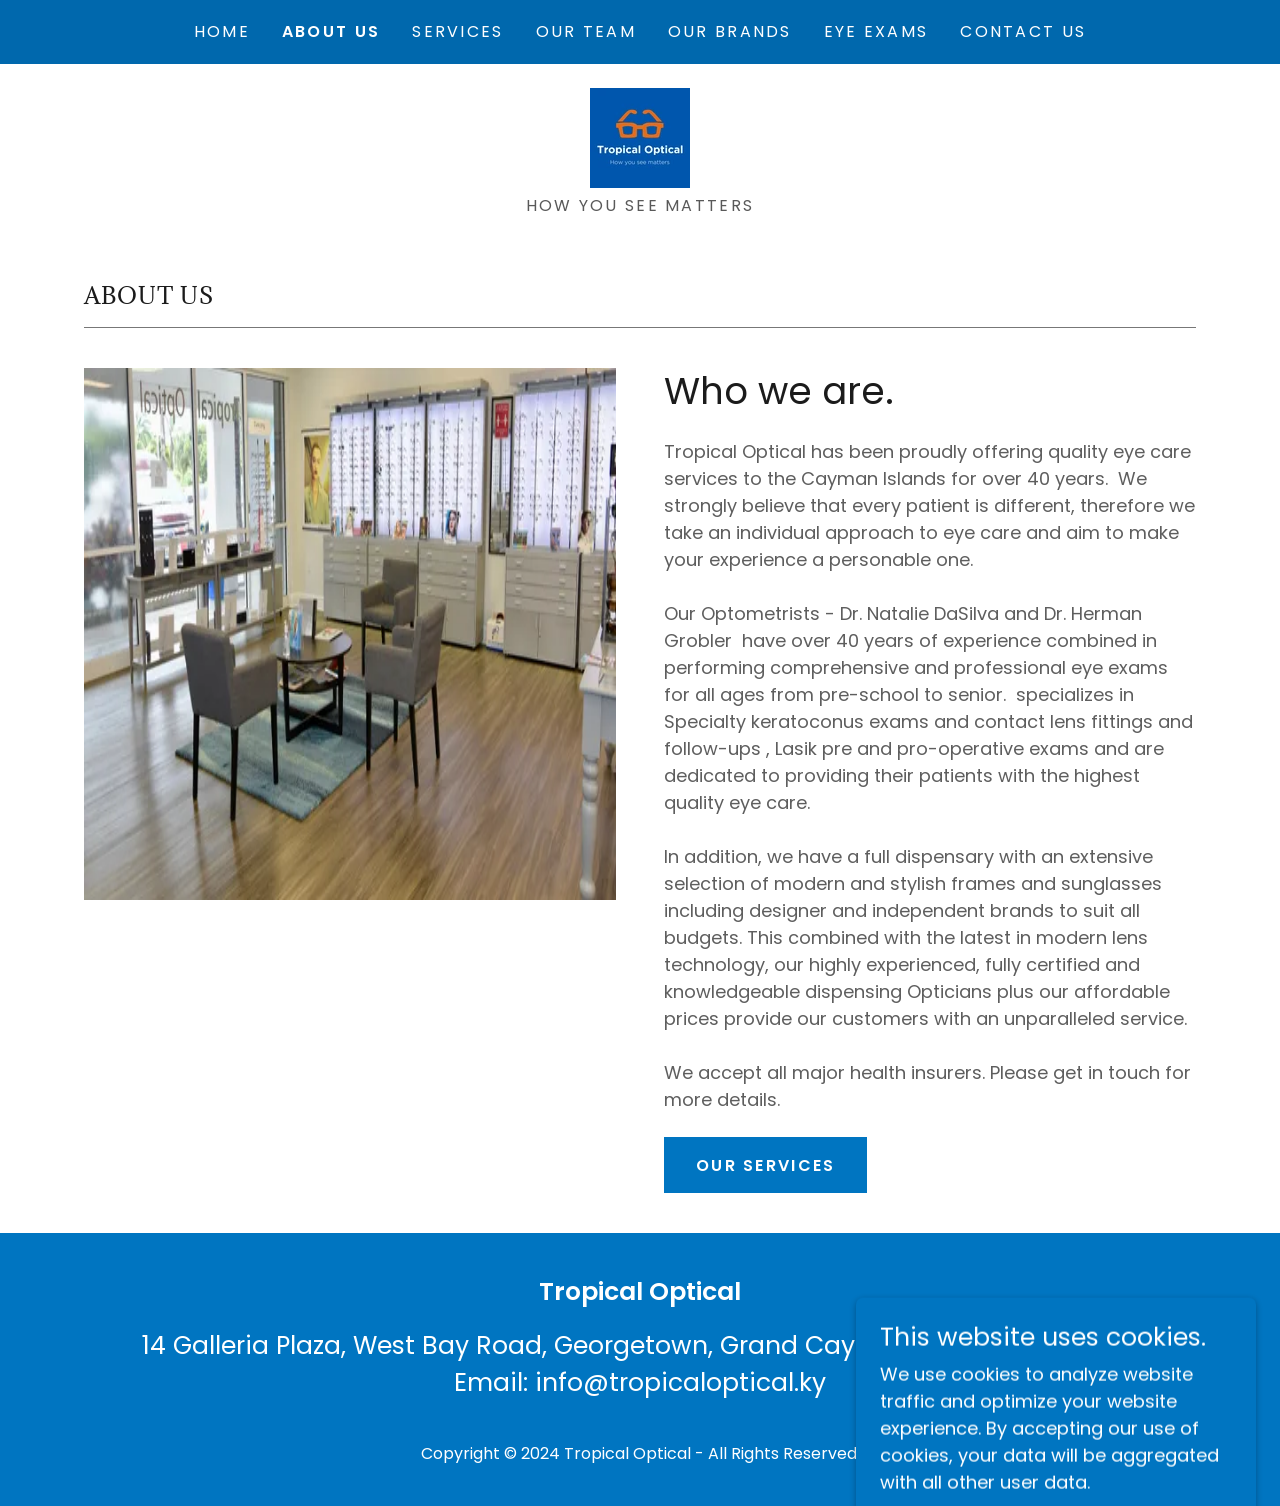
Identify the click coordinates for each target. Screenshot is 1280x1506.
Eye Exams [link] (876, 31)
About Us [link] (331, 31)
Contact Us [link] (1023, 31)
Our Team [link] (586, 31)
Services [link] (457, 31)
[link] (640, 136)
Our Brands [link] (730, 31)
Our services (765, 1165)
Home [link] (222, 31)
